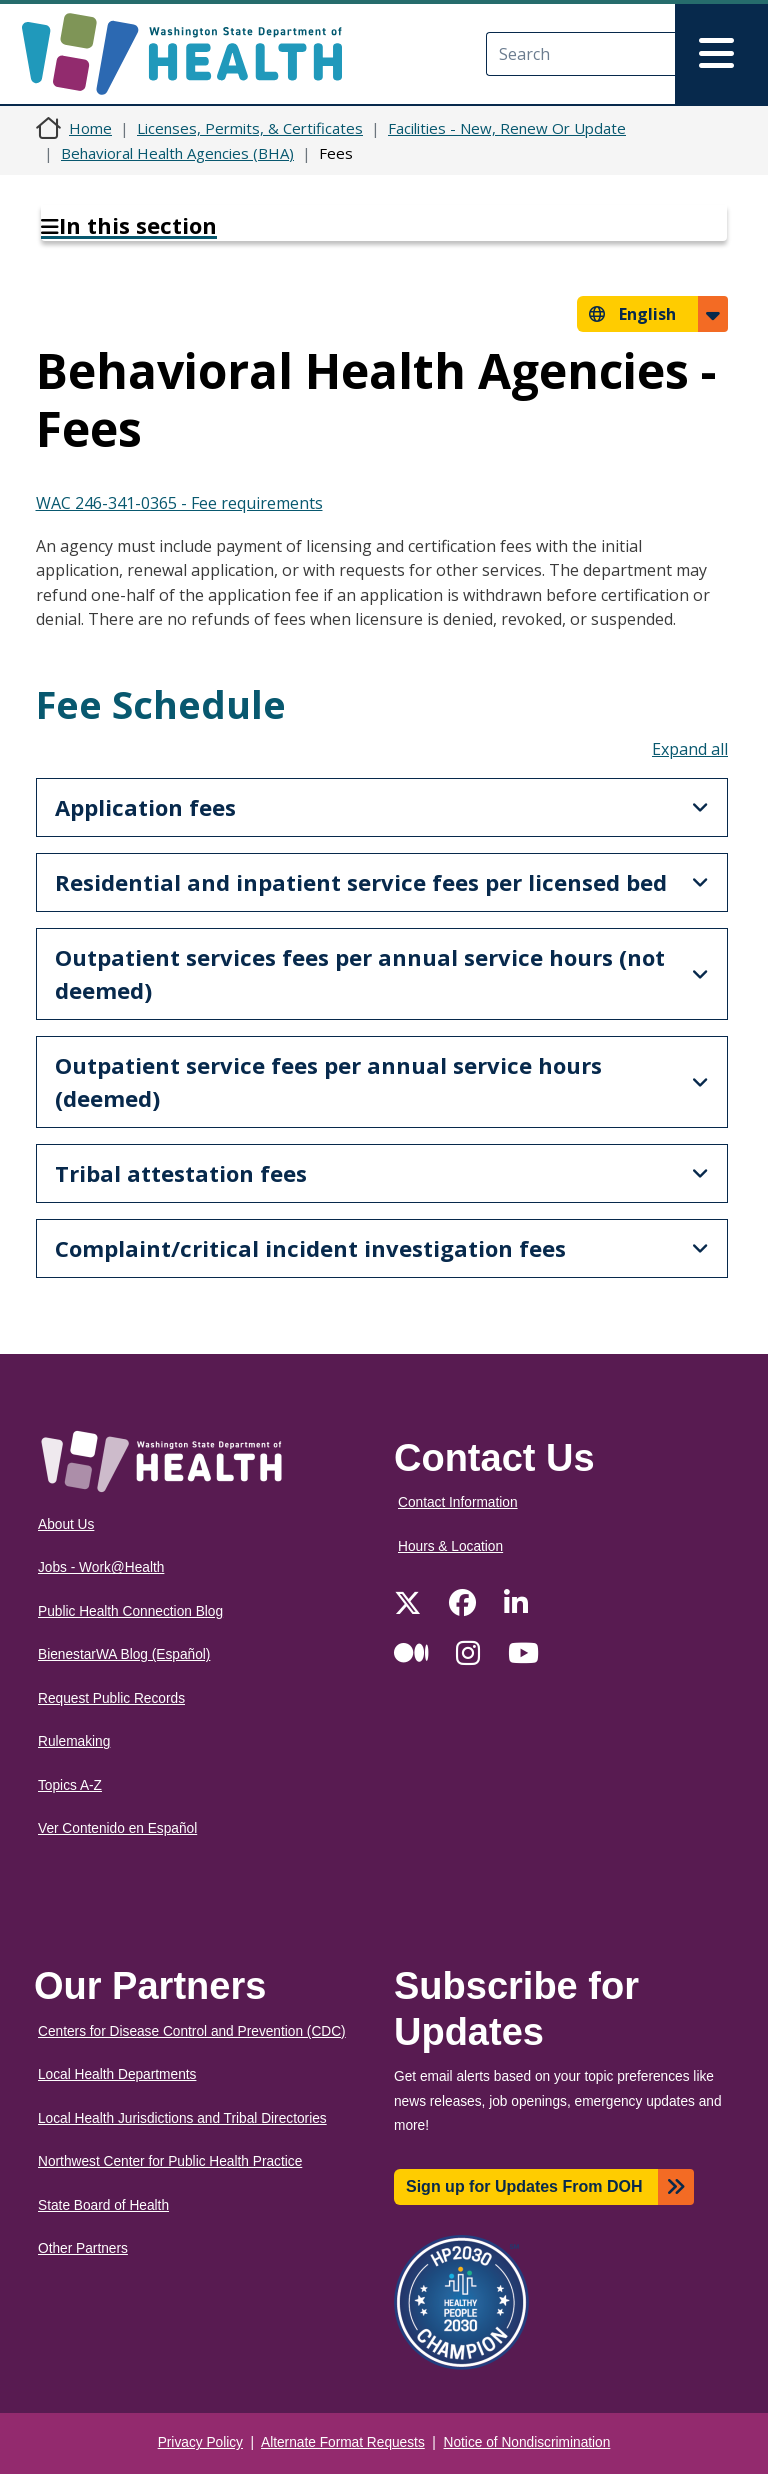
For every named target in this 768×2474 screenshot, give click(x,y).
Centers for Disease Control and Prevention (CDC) (192, 2031)
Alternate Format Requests (343, 2442)
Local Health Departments (117, 2074)
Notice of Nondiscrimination (527, 2442)
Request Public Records (111, 1698)
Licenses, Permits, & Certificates (250, 128)
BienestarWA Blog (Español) (124, 1654)
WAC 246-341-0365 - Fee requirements (179, 503)
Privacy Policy (200, 2442)
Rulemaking (74, 1741)
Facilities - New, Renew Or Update (507, 128)
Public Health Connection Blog (130, 1611)
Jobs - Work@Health (101, 1567)
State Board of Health (103, 2205)
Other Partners (83, 2248)
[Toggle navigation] (721, 54)
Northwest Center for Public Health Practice (170, 2161)
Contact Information (458, 1502)
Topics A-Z (70, 1785)
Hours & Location (450, 1546)
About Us (66, 1524)
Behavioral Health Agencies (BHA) (177, 153)
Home (90, 128)
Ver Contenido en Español (117, 1828)
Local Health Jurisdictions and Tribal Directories (182, 2118)
